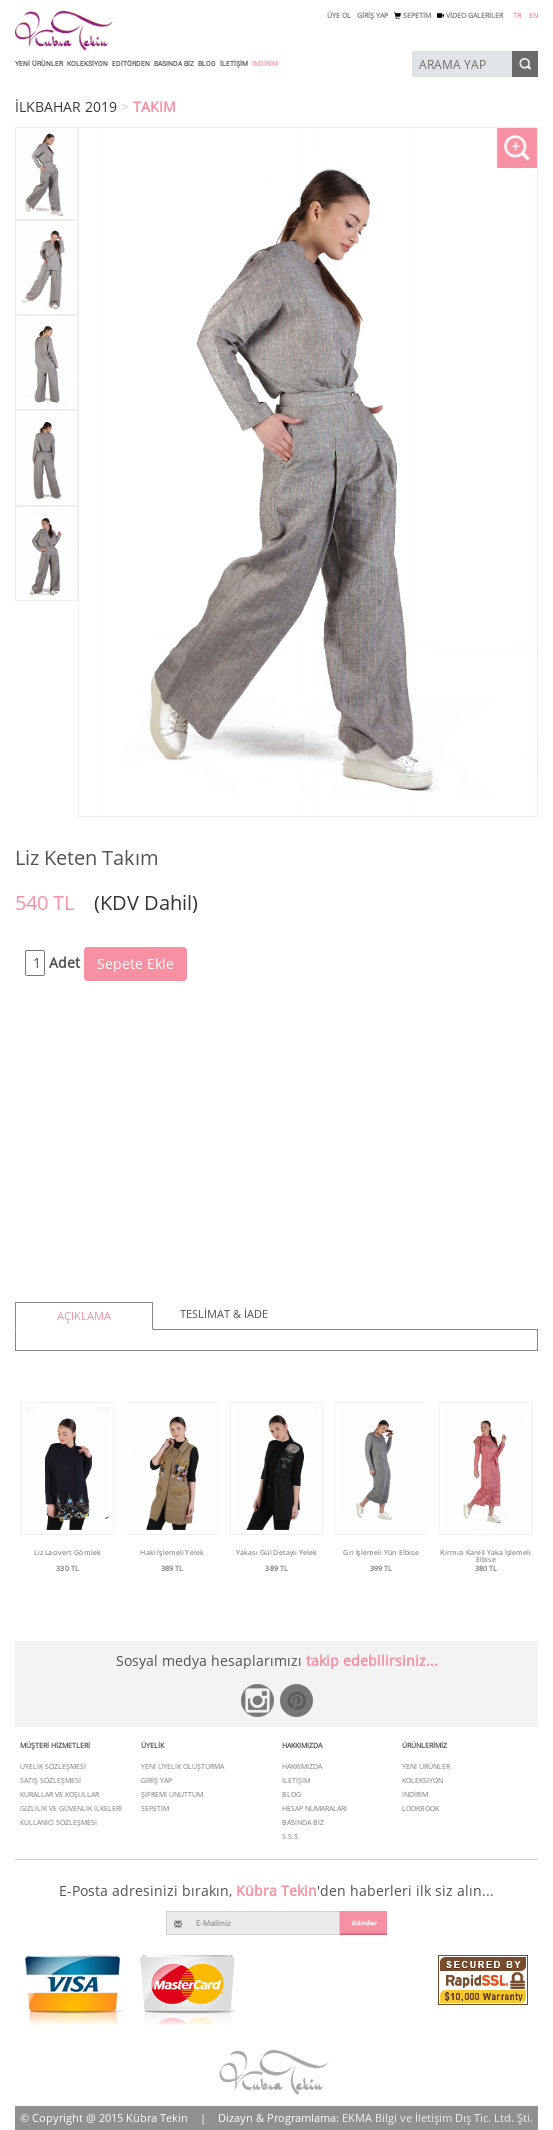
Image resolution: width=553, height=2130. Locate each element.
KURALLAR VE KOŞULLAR (59, 1794)
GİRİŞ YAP (372, 15)
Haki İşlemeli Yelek (171, 1552)
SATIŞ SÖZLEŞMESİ (50, 1780)
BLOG (207, 64)
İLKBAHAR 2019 (66, 106)
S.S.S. (291, 1836)
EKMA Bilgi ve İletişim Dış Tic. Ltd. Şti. (437, 2117)
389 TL (172, 1568)
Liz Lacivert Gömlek (67, 1552)
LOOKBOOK (420, 1808)
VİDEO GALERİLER (470, 15)
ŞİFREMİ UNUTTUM (172, 1794)
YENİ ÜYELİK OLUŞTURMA (182, 1766)
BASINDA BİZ (174, 64)
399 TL (381, 1568)
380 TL (486, 1568)
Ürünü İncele (67, 1583)
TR (517, 15)
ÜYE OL (339, 15)
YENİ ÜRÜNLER (39, 64)
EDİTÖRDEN (131, 64)
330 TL (67, 1568)
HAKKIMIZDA (302, 1766)
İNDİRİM (265, 64)
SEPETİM (412, 15)
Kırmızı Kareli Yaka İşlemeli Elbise (485, 1555)
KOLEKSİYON (87, 64)
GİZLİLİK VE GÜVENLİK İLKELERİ (71, 1808)
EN (533, 15)
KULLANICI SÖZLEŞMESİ (58, 1822)
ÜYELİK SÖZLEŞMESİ (53, 1766)
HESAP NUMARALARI (314, 1808)
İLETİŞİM (234, 64)
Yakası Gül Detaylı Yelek (276, 1552)
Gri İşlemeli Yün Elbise (381, 1552)
